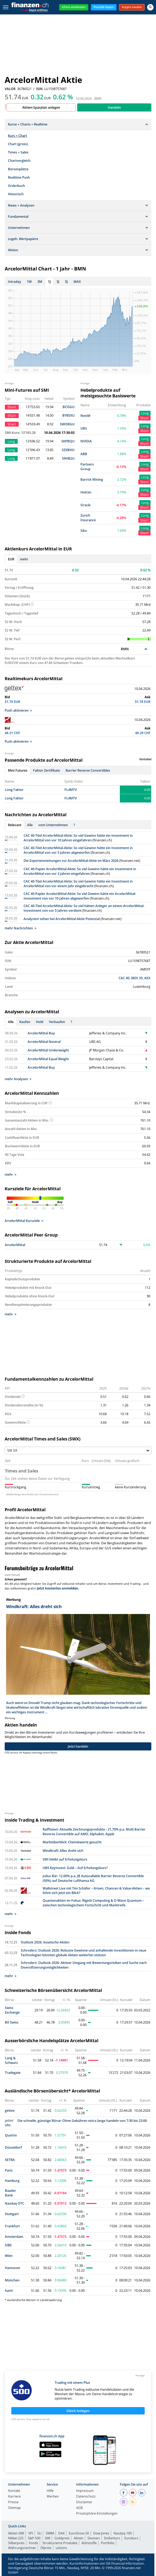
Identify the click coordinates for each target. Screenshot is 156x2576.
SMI (47, 2538)
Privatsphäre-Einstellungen (97, 2514)
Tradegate (13, 2072)
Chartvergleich (19, 160)
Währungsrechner (22, 2548)
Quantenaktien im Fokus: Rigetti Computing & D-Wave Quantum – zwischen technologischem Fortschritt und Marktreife (93, 1902)
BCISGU (69, 407)
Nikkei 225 (16, 2538)
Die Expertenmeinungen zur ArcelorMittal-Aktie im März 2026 (71, 860)
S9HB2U (68, 458)
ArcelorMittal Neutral (44, 1041)
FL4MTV (70, 789)
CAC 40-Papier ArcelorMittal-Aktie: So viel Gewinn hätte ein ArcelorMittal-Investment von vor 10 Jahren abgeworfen (80, 896)
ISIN (39, 88)
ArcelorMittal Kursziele (24, 1220)
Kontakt (14, 2491)
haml (9, 2290)
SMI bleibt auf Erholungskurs (65, 1859)
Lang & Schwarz (11, 2060)
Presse (13, 2502)
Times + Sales (18, 152)
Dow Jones (101, 2533)
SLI (39, 2533)
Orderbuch (16, 185)
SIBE (8, 2245)
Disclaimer (84, 2502)
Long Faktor (14, 789)
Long (145, 413)
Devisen (94, 2538)
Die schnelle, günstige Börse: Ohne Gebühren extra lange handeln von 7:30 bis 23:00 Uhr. (76, 2123)
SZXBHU (68, 450)
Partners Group (87, 466)
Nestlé (85, 415)
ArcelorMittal (15, 1245)
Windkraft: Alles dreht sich (63, 1850)
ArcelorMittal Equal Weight (48, 1059)
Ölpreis (45, 2548)
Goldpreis (61, 2538)
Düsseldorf (13, 2147)
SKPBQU (68, 441)
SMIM (50, 2533)
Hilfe (50, 2491)
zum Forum (12, 1575)
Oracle (85, 505)
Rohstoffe (89, 2543)
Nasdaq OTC (14, 2203)
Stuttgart (12, 2214)
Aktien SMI (16, 2533)
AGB (79, 2508)
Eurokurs (131, 2538)
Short (144, 418)
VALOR (10, 88)
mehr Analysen (18, 1079)
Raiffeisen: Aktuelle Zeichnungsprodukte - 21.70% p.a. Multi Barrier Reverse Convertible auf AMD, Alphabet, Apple (94, 1831)
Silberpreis (16, 2543)
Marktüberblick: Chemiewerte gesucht (72, 1842)
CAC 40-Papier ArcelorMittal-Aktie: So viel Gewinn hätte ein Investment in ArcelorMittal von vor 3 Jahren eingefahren (80, 871)
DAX (61, 2533)
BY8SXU (68, 415)
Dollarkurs (112, 2538)
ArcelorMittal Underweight (48, 1050)
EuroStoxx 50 (79, 2533)
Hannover (12, 2268)
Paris (9, 2170)
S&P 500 (34, 2538)
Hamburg (12, 2180)
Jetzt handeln (78, 1746)
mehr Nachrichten (20, 928)
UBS (83, 428)
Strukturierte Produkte (59, 2543)
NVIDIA (86, 441)
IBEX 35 (137, 978)
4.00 (147, 789)
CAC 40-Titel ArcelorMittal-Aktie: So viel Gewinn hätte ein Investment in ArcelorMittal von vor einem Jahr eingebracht (78, 883)
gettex (10, 2110)
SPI (30, 2533)
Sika (83, 530)
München (12, 2280)
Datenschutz (85, 2497)
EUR (11, 559)
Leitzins (61, 2548)
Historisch (16, 194)
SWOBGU (67, 424)
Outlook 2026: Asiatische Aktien (45, 1942)
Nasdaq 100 (123, 2533)
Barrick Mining (91, 479)
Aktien (78, 2538)
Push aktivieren (18, 710)
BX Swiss (11, 2022)
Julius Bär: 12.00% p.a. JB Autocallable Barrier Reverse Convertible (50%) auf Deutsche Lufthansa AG (93, 1878)
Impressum (85, 2491)
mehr (24, 559)
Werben (53, 2497)
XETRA (10, 2160)
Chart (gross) (18, 144)
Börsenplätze (18, 169)
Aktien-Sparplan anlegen (41, 107)
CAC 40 (124, 978)
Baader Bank (10, 2192)
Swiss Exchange (12, 2010)
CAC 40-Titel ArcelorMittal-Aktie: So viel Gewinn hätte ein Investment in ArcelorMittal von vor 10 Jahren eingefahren (78, 837)
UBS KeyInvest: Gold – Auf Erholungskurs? (75, 1868)
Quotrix (11, 2135)
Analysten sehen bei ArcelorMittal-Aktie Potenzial (62, 919)
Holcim (85, 492)
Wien (9, 2255)
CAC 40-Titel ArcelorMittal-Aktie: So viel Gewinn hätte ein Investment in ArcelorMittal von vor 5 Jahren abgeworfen (78, 850)
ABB (83, 454)
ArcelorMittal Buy (41, 1033)
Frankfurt (12, 2226)
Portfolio (107, 2543)
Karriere (14, 2497)
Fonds (33, 2543)
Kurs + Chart (17, 135)
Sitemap (14, 2508)
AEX (147, 978)
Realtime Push (19, 177)
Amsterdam (14, 2236)
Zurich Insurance (88, 517)
